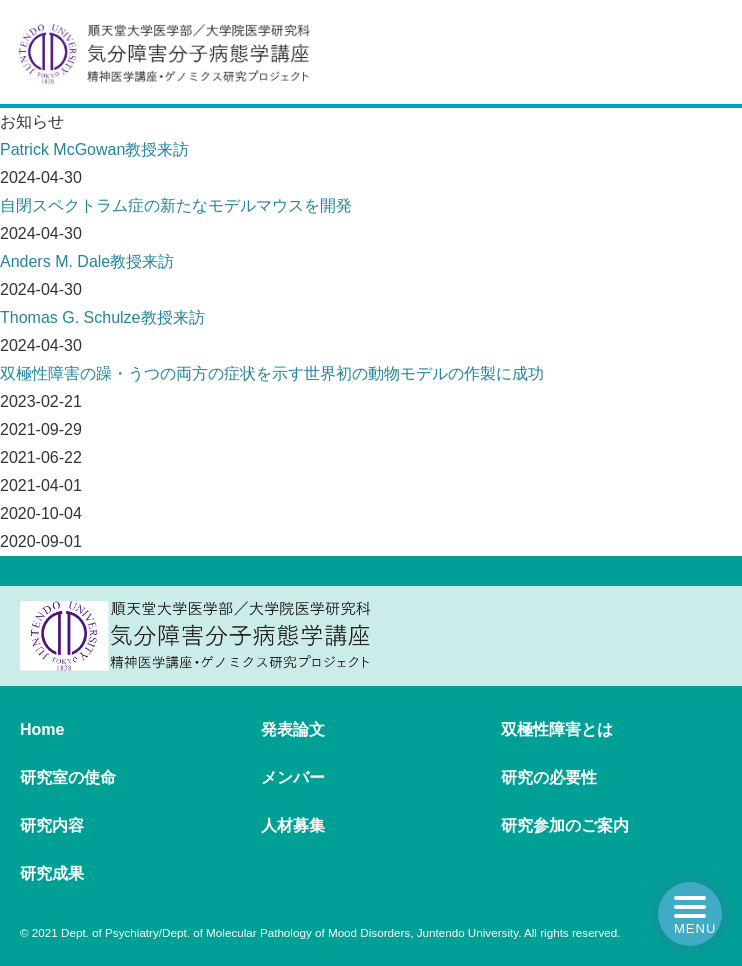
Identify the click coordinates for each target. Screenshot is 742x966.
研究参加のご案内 (565, 825)
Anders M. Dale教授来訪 (87, 261)
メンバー (293, 777)
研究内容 (52, 825)
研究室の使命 (68, 777)
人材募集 (293, 825)
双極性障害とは (557, 729)
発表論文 (293, 729)
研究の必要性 (549, 777)
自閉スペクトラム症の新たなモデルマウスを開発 (176, 205)
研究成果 (52, 873)
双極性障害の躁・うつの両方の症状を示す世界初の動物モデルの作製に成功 (272, 373)
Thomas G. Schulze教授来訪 (102, 317)
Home (42, 729)
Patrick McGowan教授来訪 (94, 149)
